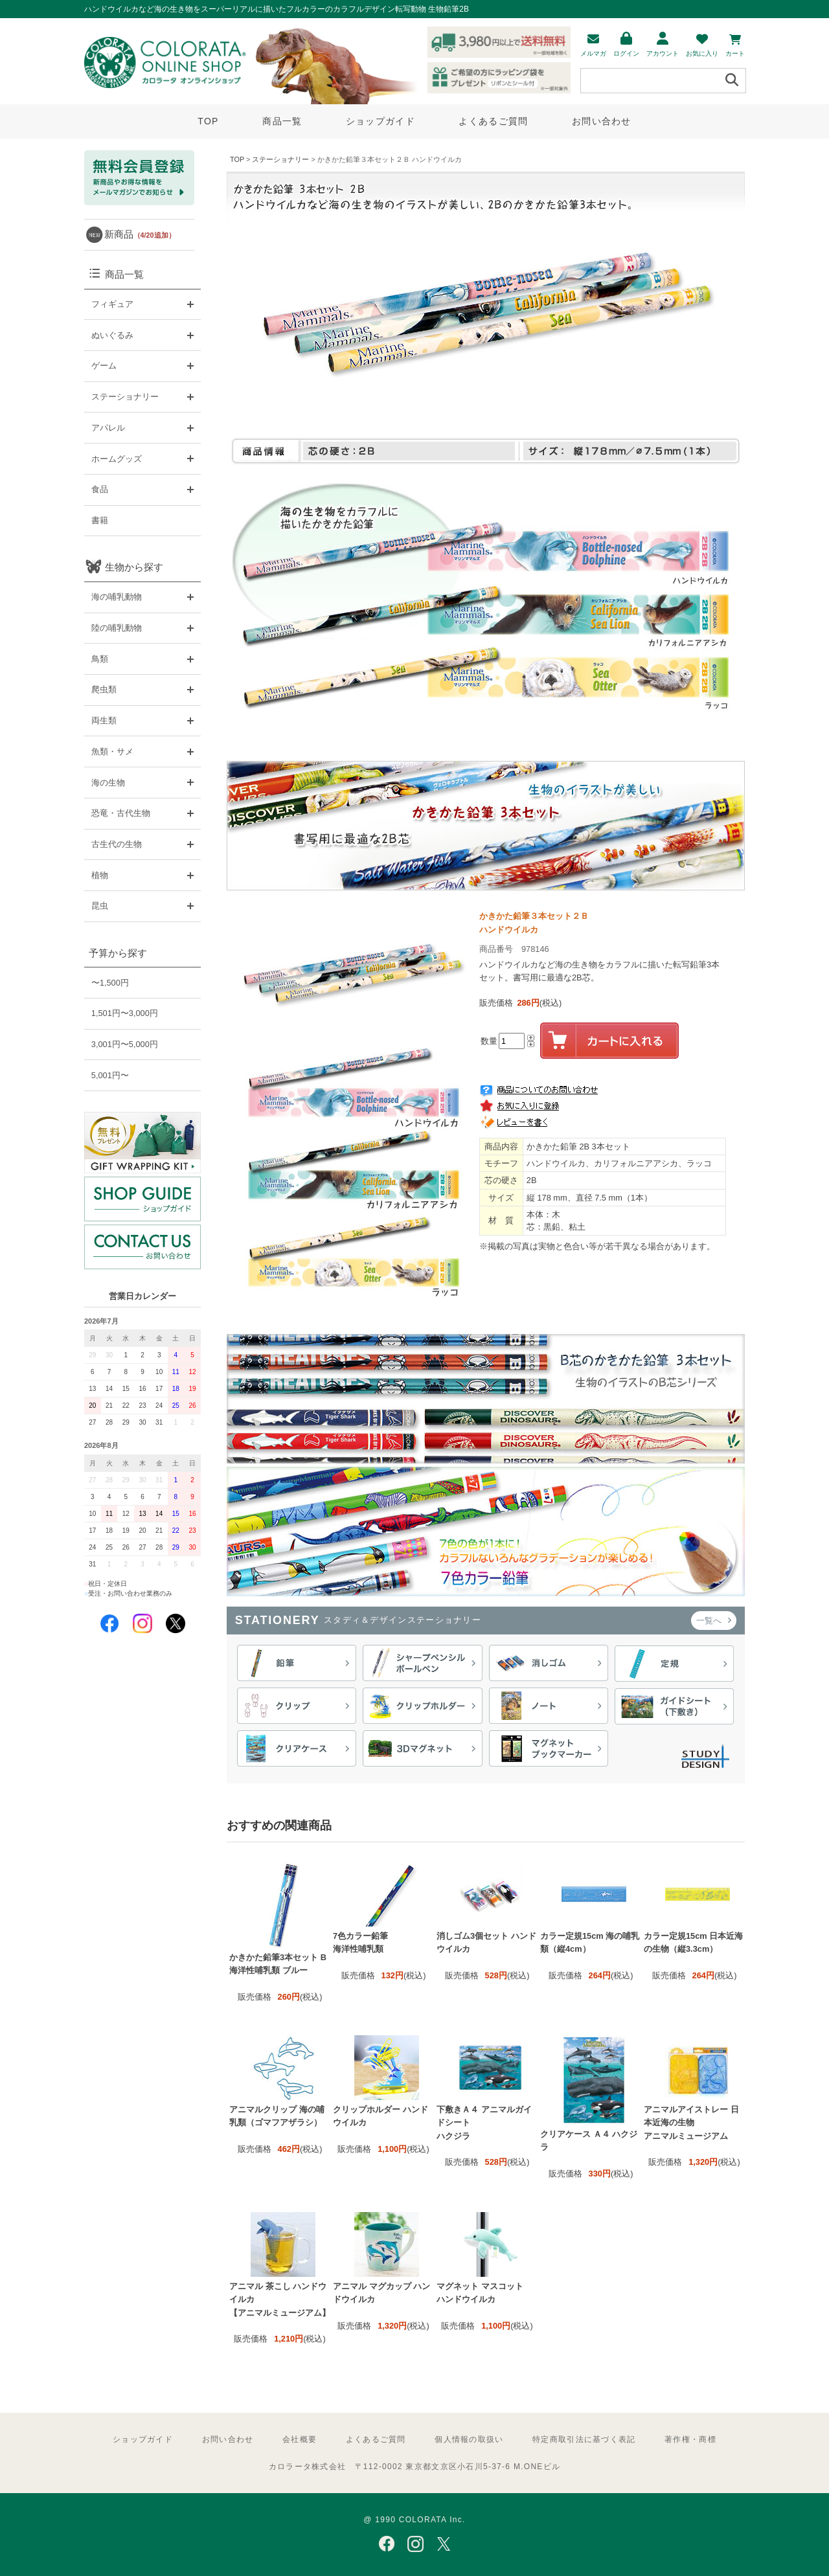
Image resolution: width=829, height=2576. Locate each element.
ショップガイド (380, 121)
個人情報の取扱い (469, 2439)
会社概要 (299, 2439)
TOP (208, 121)
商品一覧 (282, 121)
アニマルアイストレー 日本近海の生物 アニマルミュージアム (691, 2123)
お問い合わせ (601, 121)
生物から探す (134, 566)
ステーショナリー (280, 159)
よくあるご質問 (493, 121)
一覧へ (713, 1620)
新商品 (140, 234)
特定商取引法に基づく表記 (583, 2439)
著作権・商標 (690, 2439)
